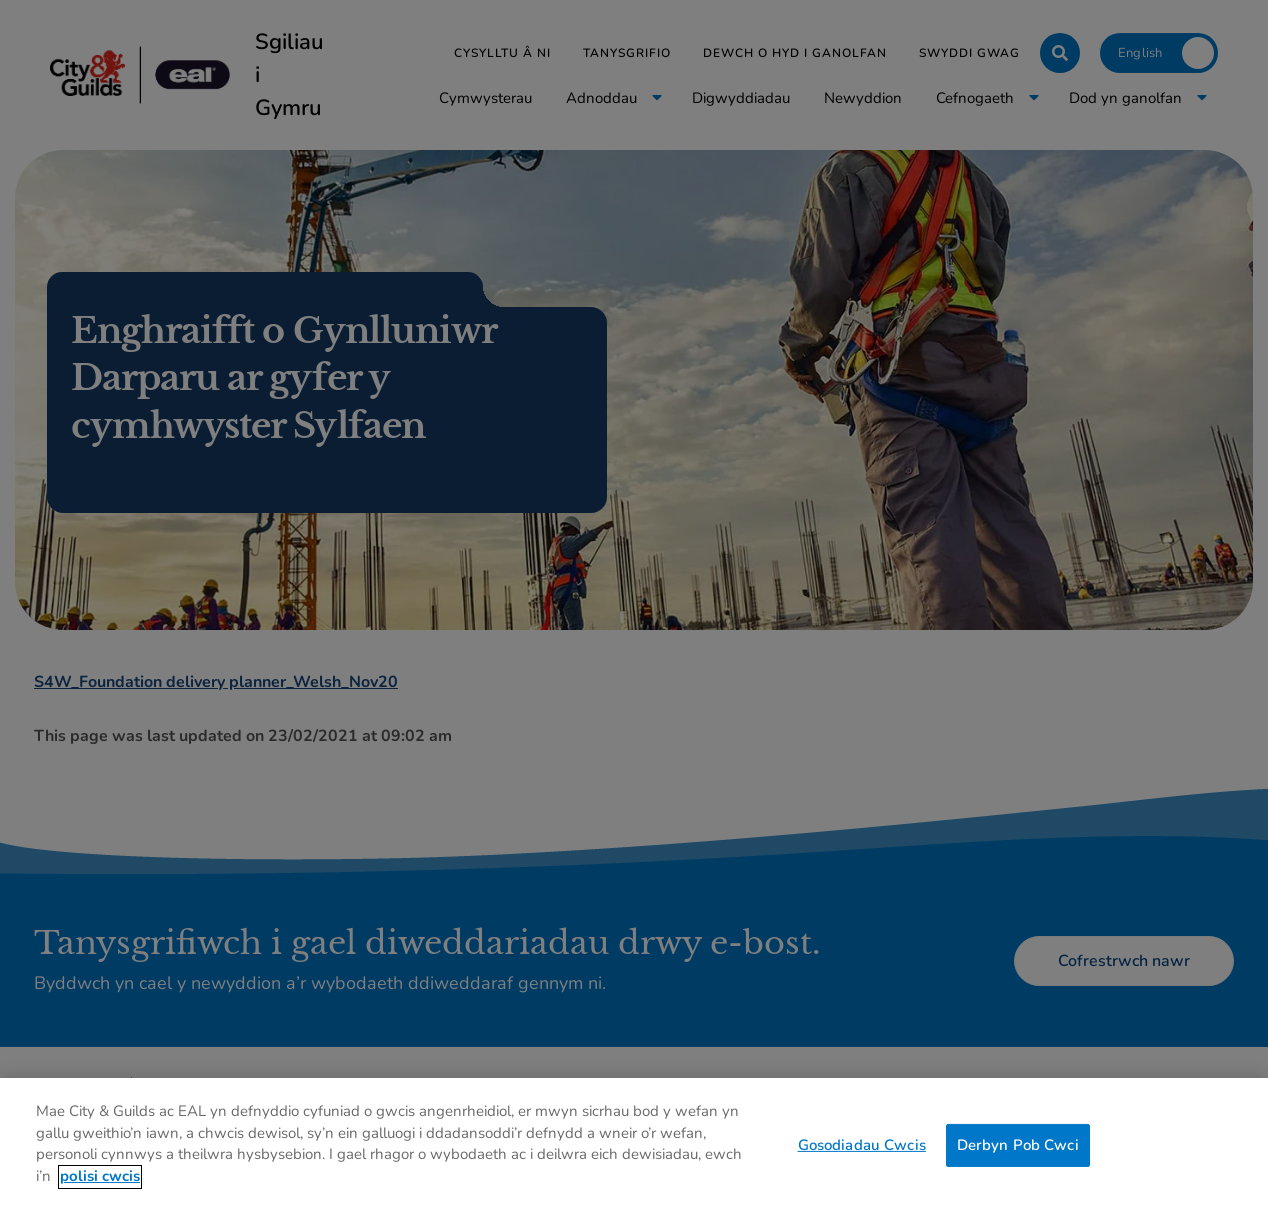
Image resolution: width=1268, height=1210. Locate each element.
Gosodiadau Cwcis (862, 1153)
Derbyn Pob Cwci (1018, 1153)
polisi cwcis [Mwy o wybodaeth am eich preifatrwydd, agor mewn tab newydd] (100, 1185)
